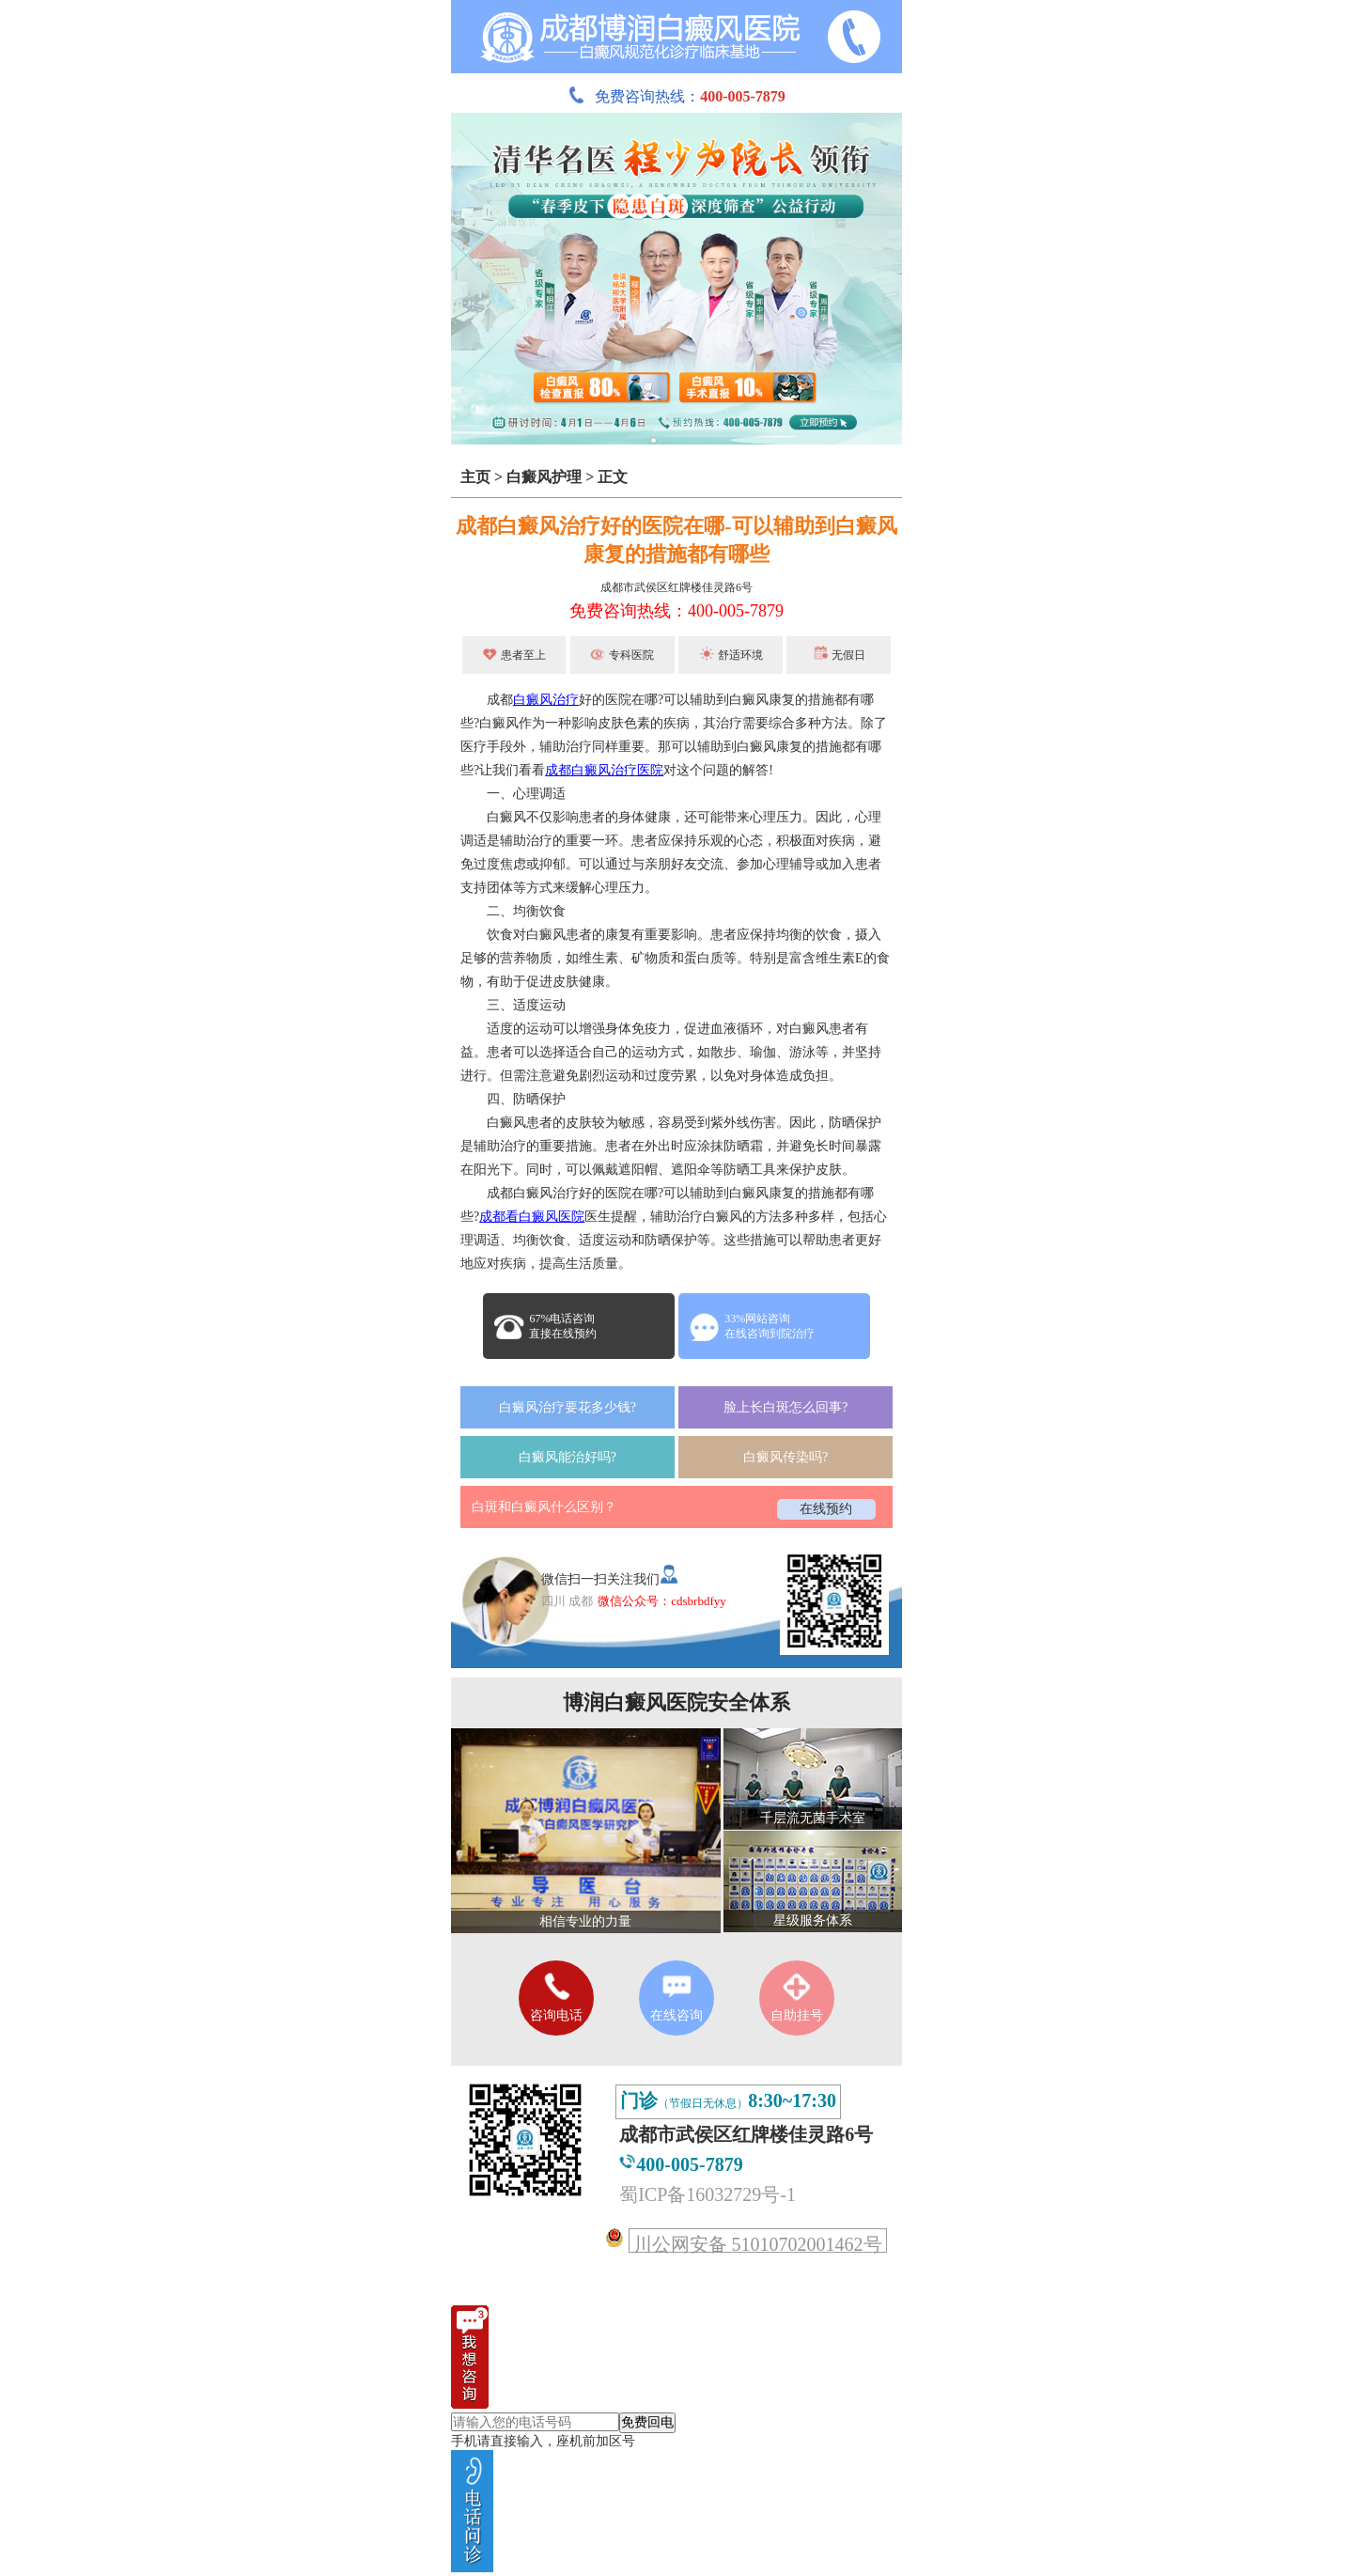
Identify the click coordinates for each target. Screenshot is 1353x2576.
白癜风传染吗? (785, 1457)
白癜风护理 (544, 477)
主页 (475, 477)
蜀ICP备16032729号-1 (707, 2194)
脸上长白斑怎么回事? (785, 1407)
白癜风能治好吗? (567, 1457)
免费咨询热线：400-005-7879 (676, 610)
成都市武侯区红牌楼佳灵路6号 (676, 587)
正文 (613, 477)
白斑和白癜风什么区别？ (544, 1507)
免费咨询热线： (676, 96)
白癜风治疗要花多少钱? (567, 1407)
